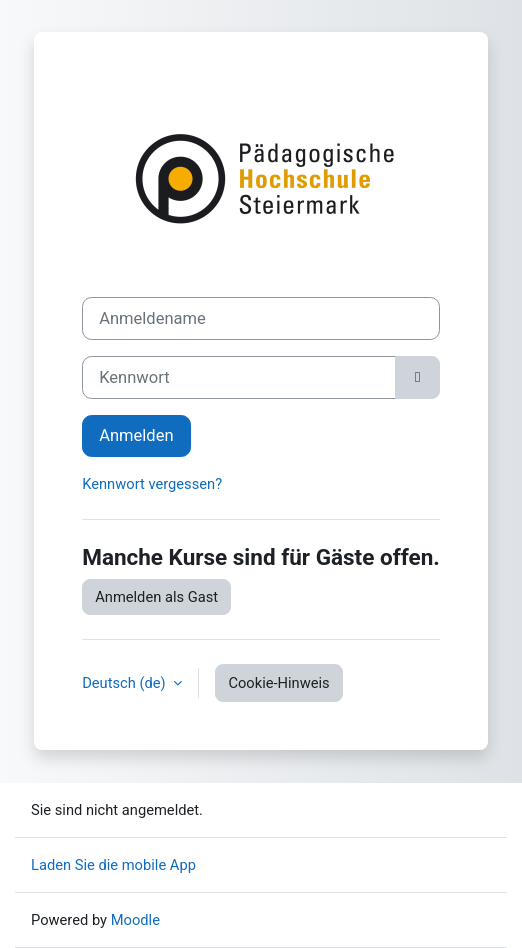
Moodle (135, 920)
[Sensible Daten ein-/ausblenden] (417, 377)
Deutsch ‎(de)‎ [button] (125, 683)
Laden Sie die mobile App (113, 865)
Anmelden (136, 435)
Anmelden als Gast (156, 597)
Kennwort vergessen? (152, 484)
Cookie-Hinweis (278, 683)
